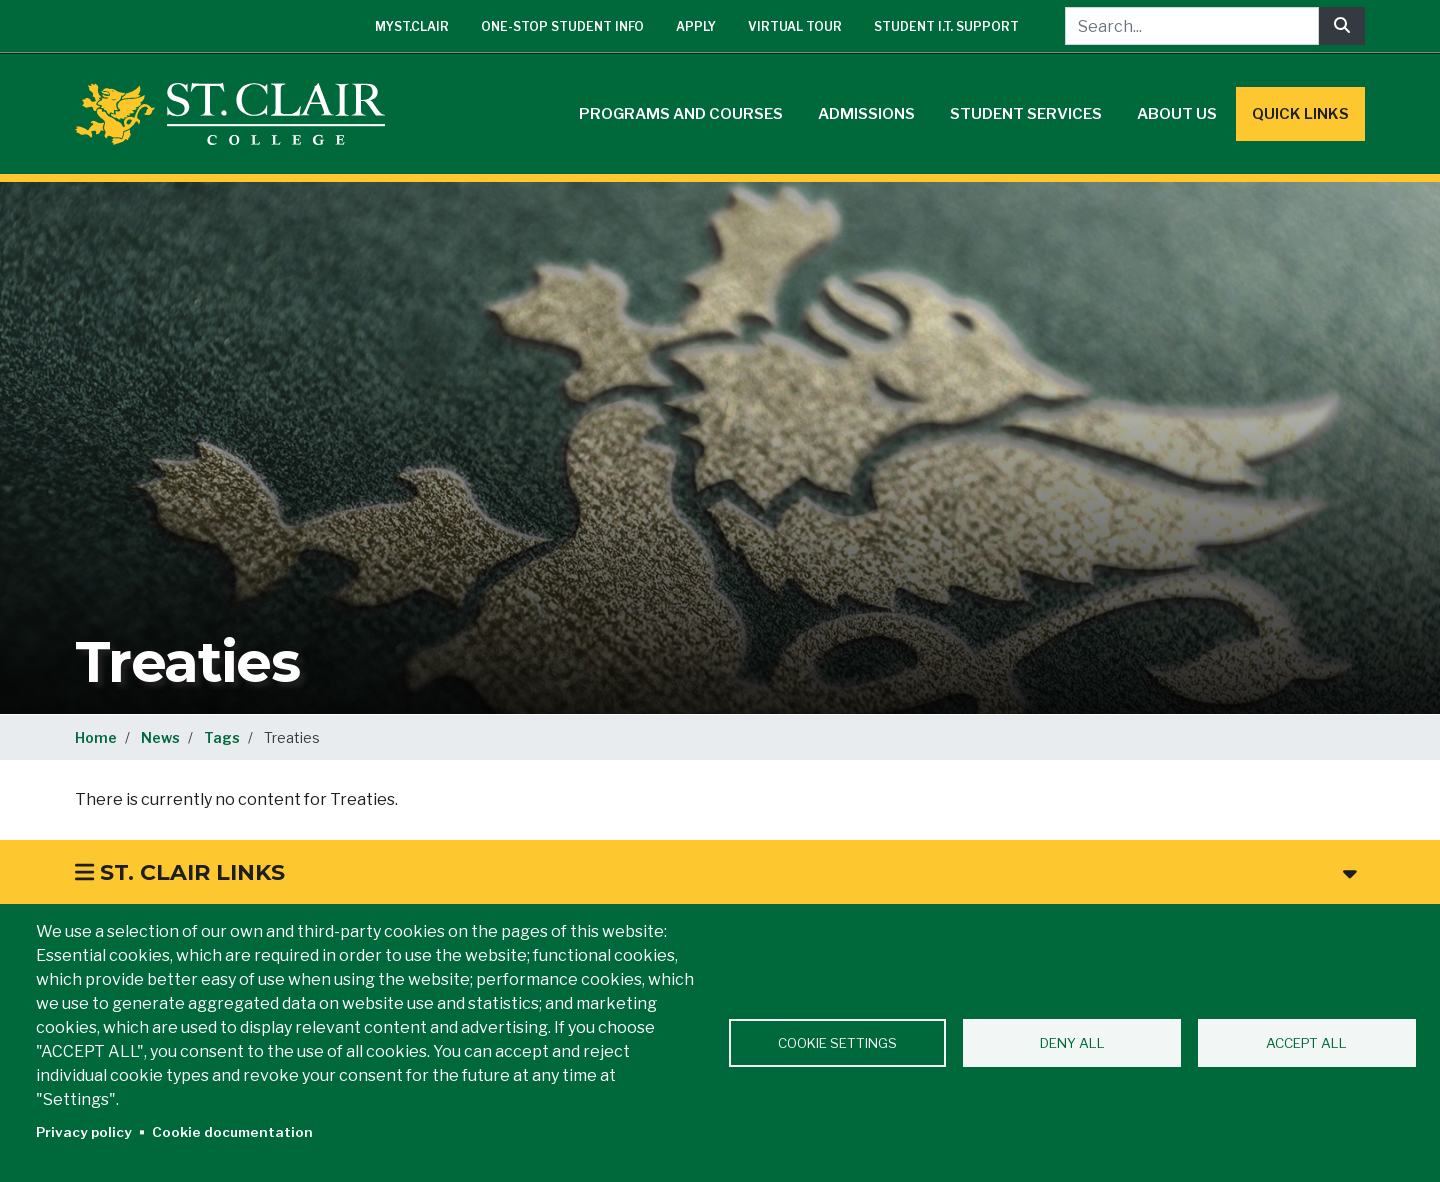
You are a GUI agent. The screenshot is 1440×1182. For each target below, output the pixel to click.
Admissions (866, 114)
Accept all (1306, 1043)
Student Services (1026, 114)
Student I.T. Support (946, 26)
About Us (1177, 114)
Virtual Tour (795, 26)
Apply (696, 26)
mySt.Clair (412, 26)
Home (96, 737)
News (160, 737)
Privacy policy (84, 1132)
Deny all (1072, 1043)
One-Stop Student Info (562, 26)
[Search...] (1192, 26)
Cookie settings (837, 1043)
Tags (222, 737)
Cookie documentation (232, 1132)
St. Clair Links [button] (716, 872)
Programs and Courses (681, 114)
